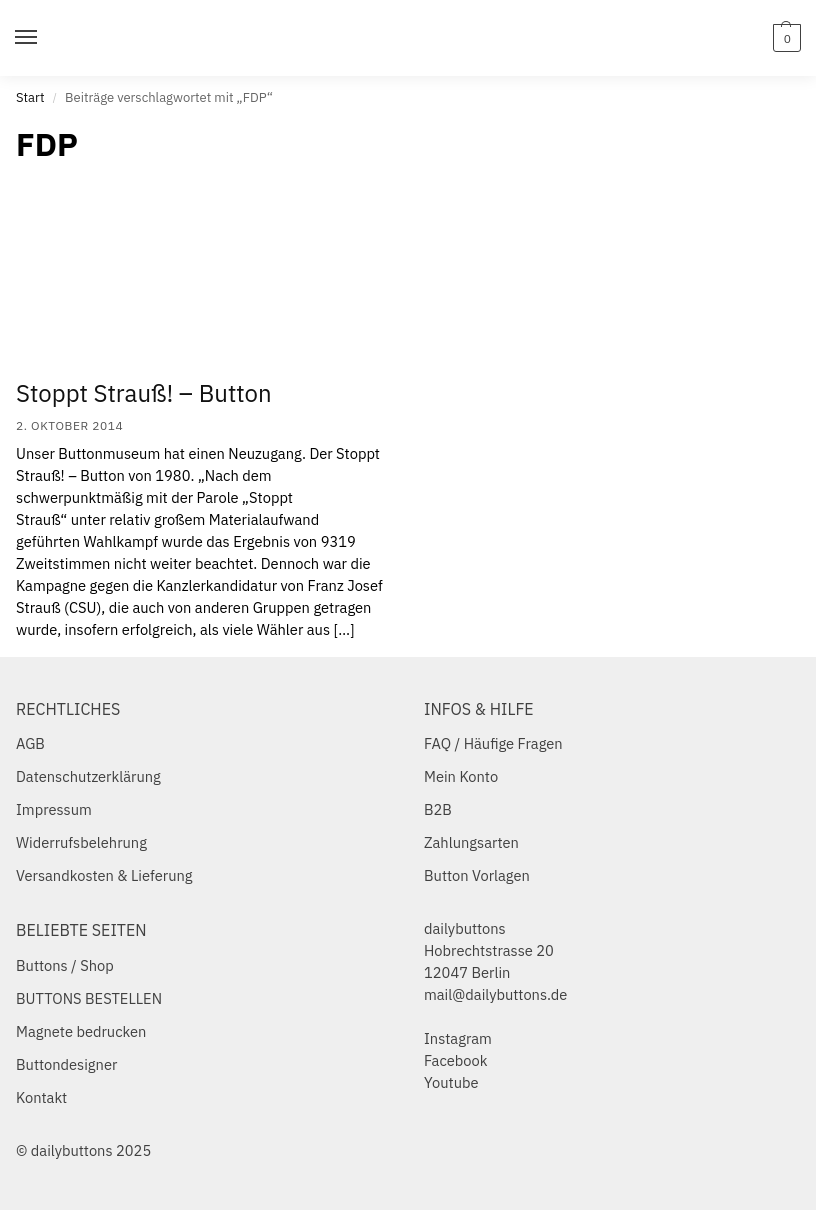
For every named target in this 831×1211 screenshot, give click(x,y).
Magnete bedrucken (81, 1031)
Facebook (455, 1060)
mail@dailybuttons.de (495, 994)
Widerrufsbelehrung (81, 842)
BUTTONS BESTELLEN (89, 998)
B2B (438, 809)
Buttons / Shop (65, 965)
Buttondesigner (66, 1064)
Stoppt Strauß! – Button (144, 393)
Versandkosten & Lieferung (104, 875)
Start (30, 97)
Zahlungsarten (471, 842)
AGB (30, 743)
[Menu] (45, 38)
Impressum (54, 809)
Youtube (451, 1082)
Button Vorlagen (477, 875)
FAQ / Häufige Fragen (493, 743)
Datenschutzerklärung (88, 776)
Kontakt (41, 1097)
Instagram (458, 1038)
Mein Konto (461, 776)
